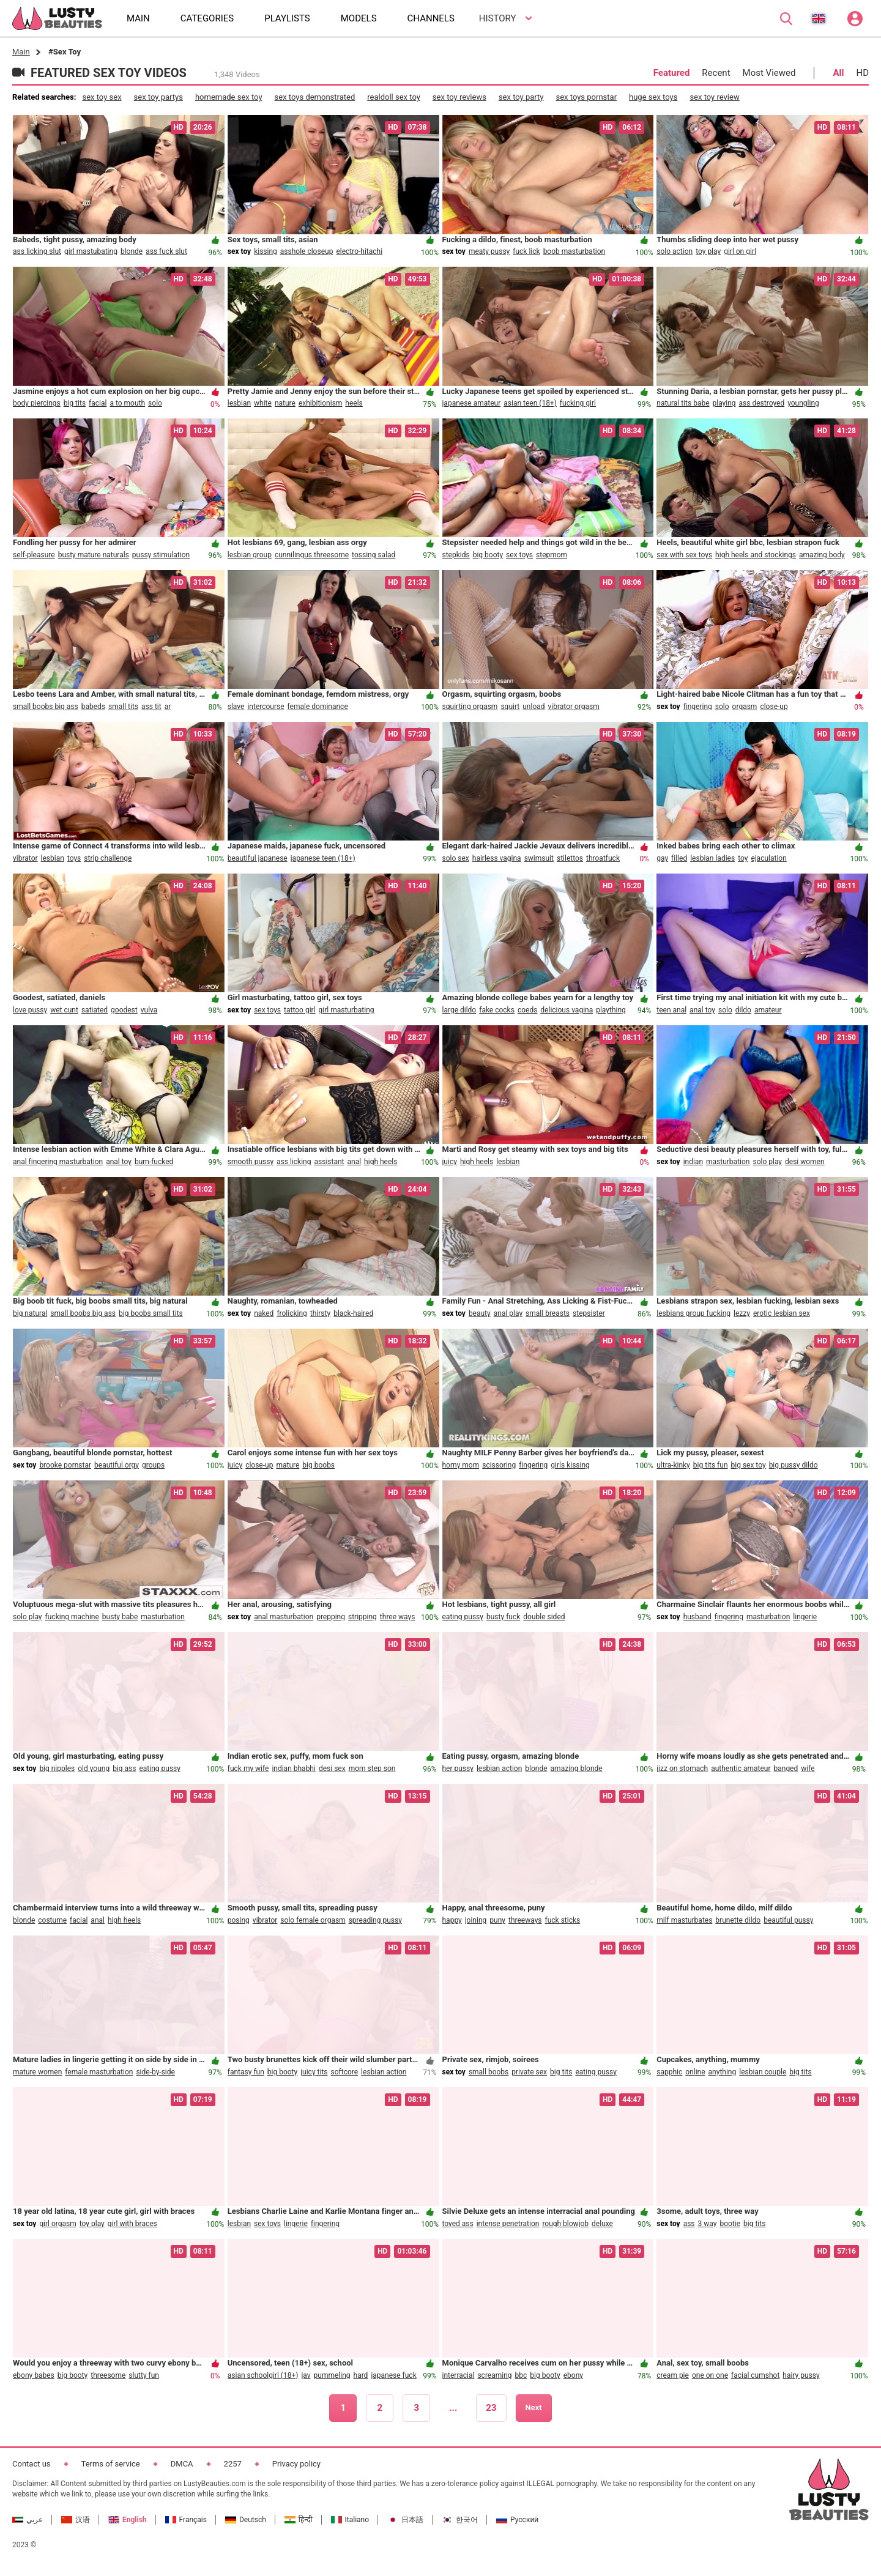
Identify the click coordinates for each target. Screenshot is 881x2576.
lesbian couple (762, 2072)
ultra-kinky (673, 1465)
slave (236, 706)
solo (155, 403)
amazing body (822, 555)
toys (74, 858)
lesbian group (250, 555)
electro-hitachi (359, 251)
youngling (803, 403)
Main (21, 51)
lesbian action (499, 1768)
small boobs (488, 2072)
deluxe (602, 2223)
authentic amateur (740, 1768)
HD (862, 72)
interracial (458, 2375)
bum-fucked (154, 1161)
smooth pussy (250, 1161)
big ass (124, 1768)
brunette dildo (737, 1920)
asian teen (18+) (530, 403)
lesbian (239, 403)
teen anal (671, 1010)
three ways (397, 1616)
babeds (93, 706)
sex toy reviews (459, 97)
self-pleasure (34, 555)
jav (305, 2375)
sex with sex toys (684, 555)
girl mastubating (90, 251)
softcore (345, 2072)
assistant (329, 1161)
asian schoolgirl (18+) (263, 2375)
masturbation (727, 1161)
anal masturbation (283, 1616)
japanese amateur (471, 403)
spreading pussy (375, 1920)
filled (679, 858)
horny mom (461, 1465)
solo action (674, 251)
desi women (805, 1161)
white (263, 403)
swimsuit (539, 858)
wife (807, 1768)
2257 (233, 2463)
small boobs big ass (45, 706)
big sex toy (748, 1465)
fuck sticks (563, 1920)
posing (239, 1920)
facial (97, 403)
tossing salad (373, 555)
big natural (30, 1313)
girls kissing (570, 1465)
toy (743, 858)
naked (263, 1313)
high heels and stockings (755, 555)
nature (285, 403)
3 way (707, 2223)
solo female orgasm (312, 1920)
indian (693, 1161)
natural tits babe (682, 403)
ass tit (151, 706)
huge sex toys (653, 97)
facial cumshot (755, 2375)
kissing (265, 251)
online (695, 2072)
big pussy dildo (793, 1465)
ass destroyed (762, 403)
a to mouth (127, 403)
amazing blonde (577, 1768)
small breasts (548, 1313)
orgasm (744, 706)
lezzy (742, 1313)
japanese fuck (393, 2375)
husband (697, 1616)
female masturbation (99, 2072)
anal (355, 1161)
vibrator (25, 858)
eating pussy (463, 1616)
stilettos (570, 858)
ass (689, 2223)
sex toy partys (158, 97)
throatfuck (603, 858)
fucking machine (72, 1616)
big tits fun (710, 1465)
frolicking (292, 1313)
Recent (716, 72)
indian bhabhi (294, 1768)
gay (662, 858)
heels (353, 403)
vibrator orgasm (574, 706)
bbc (521, 2375)
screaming (494, 2375)
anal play (508, 1313)
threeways (525, 1920)
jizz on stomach (682, 1768)
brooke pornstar (65, 1465)
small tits (123, 706)
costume (52, 1920)
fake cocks (497, 1010)
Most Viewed (769, 72)
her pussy (458, 1768)
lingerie (805, 1616)
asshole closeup (306, 251)
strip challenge (108, 858)
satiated (94, 1010)
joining (476, 1920)
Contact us (31, 2463)
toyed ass (458, 2223)
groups (153, 1465)
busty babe (120, 1616)
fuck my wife (248, 1768)
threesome (108, 2375)
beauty (480, 1313)
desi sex (332, 1768)
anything (722, 2072)
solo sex (455, 858)
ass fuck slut (166, 251)
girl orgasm (57, 2223)
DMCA (182, 2463)
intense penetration (508, 2223)
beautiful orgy (116, 1465)
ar (168, 706)
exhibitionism (320, 403)
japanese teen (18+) (323, 858)
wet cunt (64, 1010)
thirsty (320, 1313)
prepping (330, 1616)
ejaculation (768, 858)
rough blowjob (565, 2223)
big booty (488, 555)
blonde (132, 251)
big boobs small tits (151, 1313)
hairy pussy (800, 2375)
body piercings (37, 403)
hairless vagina (496, 858)
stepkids (456, 555)
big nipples (57, 1768)
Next (534, 2407)
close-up (773, 706)
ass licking (294, 1161)
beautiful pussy (788, 1920)
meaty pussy (489, 251)
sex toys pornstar (586, 97)
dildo (743, 1010)
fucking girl (578, 403)
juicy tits (313, 2072)
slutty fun (143, 2375)
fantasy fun (246, 2072)
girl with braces (132, 2223)
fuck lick (526, 251)
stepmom (551, 555)
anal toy (702, 1010)
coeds (527, 1010)
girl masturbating (346, 1010)
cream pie (672, 2375)
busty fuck (503, 1616)
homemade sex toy (228, 97)
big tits (75, 403)
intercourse (265, 706)
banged (785, 1768)
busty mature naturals (93, 555)
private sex (529, 2072)
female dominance (318, 706)
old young (94, 1768)
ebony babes (33, 2375)
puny (497, 1920)
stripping (362, 1616)
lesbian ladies (712, 858)
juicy (449, 1161)
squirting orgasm (470, 706)
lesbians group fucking (693, 1313)
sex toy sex (101, 97)
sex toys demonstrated (315, 97)
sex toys (519, 555)
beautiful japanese (258, 858)
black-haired (353, 1313)
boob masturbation (574, 251)
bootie (729, 2223)
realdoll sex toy (393, 97)
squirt (509, 706)
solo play (767, 1161)
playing (724, 403)
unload (533, 706)
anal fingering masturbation (58, 1161)
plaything (611, 1010)
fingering (697, 706)
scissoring (499, 1465)
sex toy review (714, 97)
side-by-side (155, 2072)
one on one (710, 2375)
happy (452, 1920)
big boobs (318, 1465)
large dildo (459, 1010)
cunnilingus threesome (312, 555)
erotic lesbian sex (781, 1313)
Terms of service (110, 2463)
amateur (768, 1010)
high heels (380, 1161)
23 (491, 2407)
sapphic (669, 2072)
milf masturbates (684, 1920)
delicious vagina (566, 1010)
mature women (37, 2072)
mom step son (372, 1768)
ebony (573, 2375)
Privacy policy (296, 2463)
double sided (544, 1616)
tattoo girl (300, 1010)
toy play (708, 251)
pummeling (332, 2375)
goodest (124, 1010)
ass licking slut (37, 251)
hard (361, 2375)
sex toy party (521, 97)
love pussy (30, 1010)
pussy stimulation (161, 555)
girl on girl (740, 251)
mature (287, 1465)
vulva (149, 1010)
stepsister (589, 1313)
